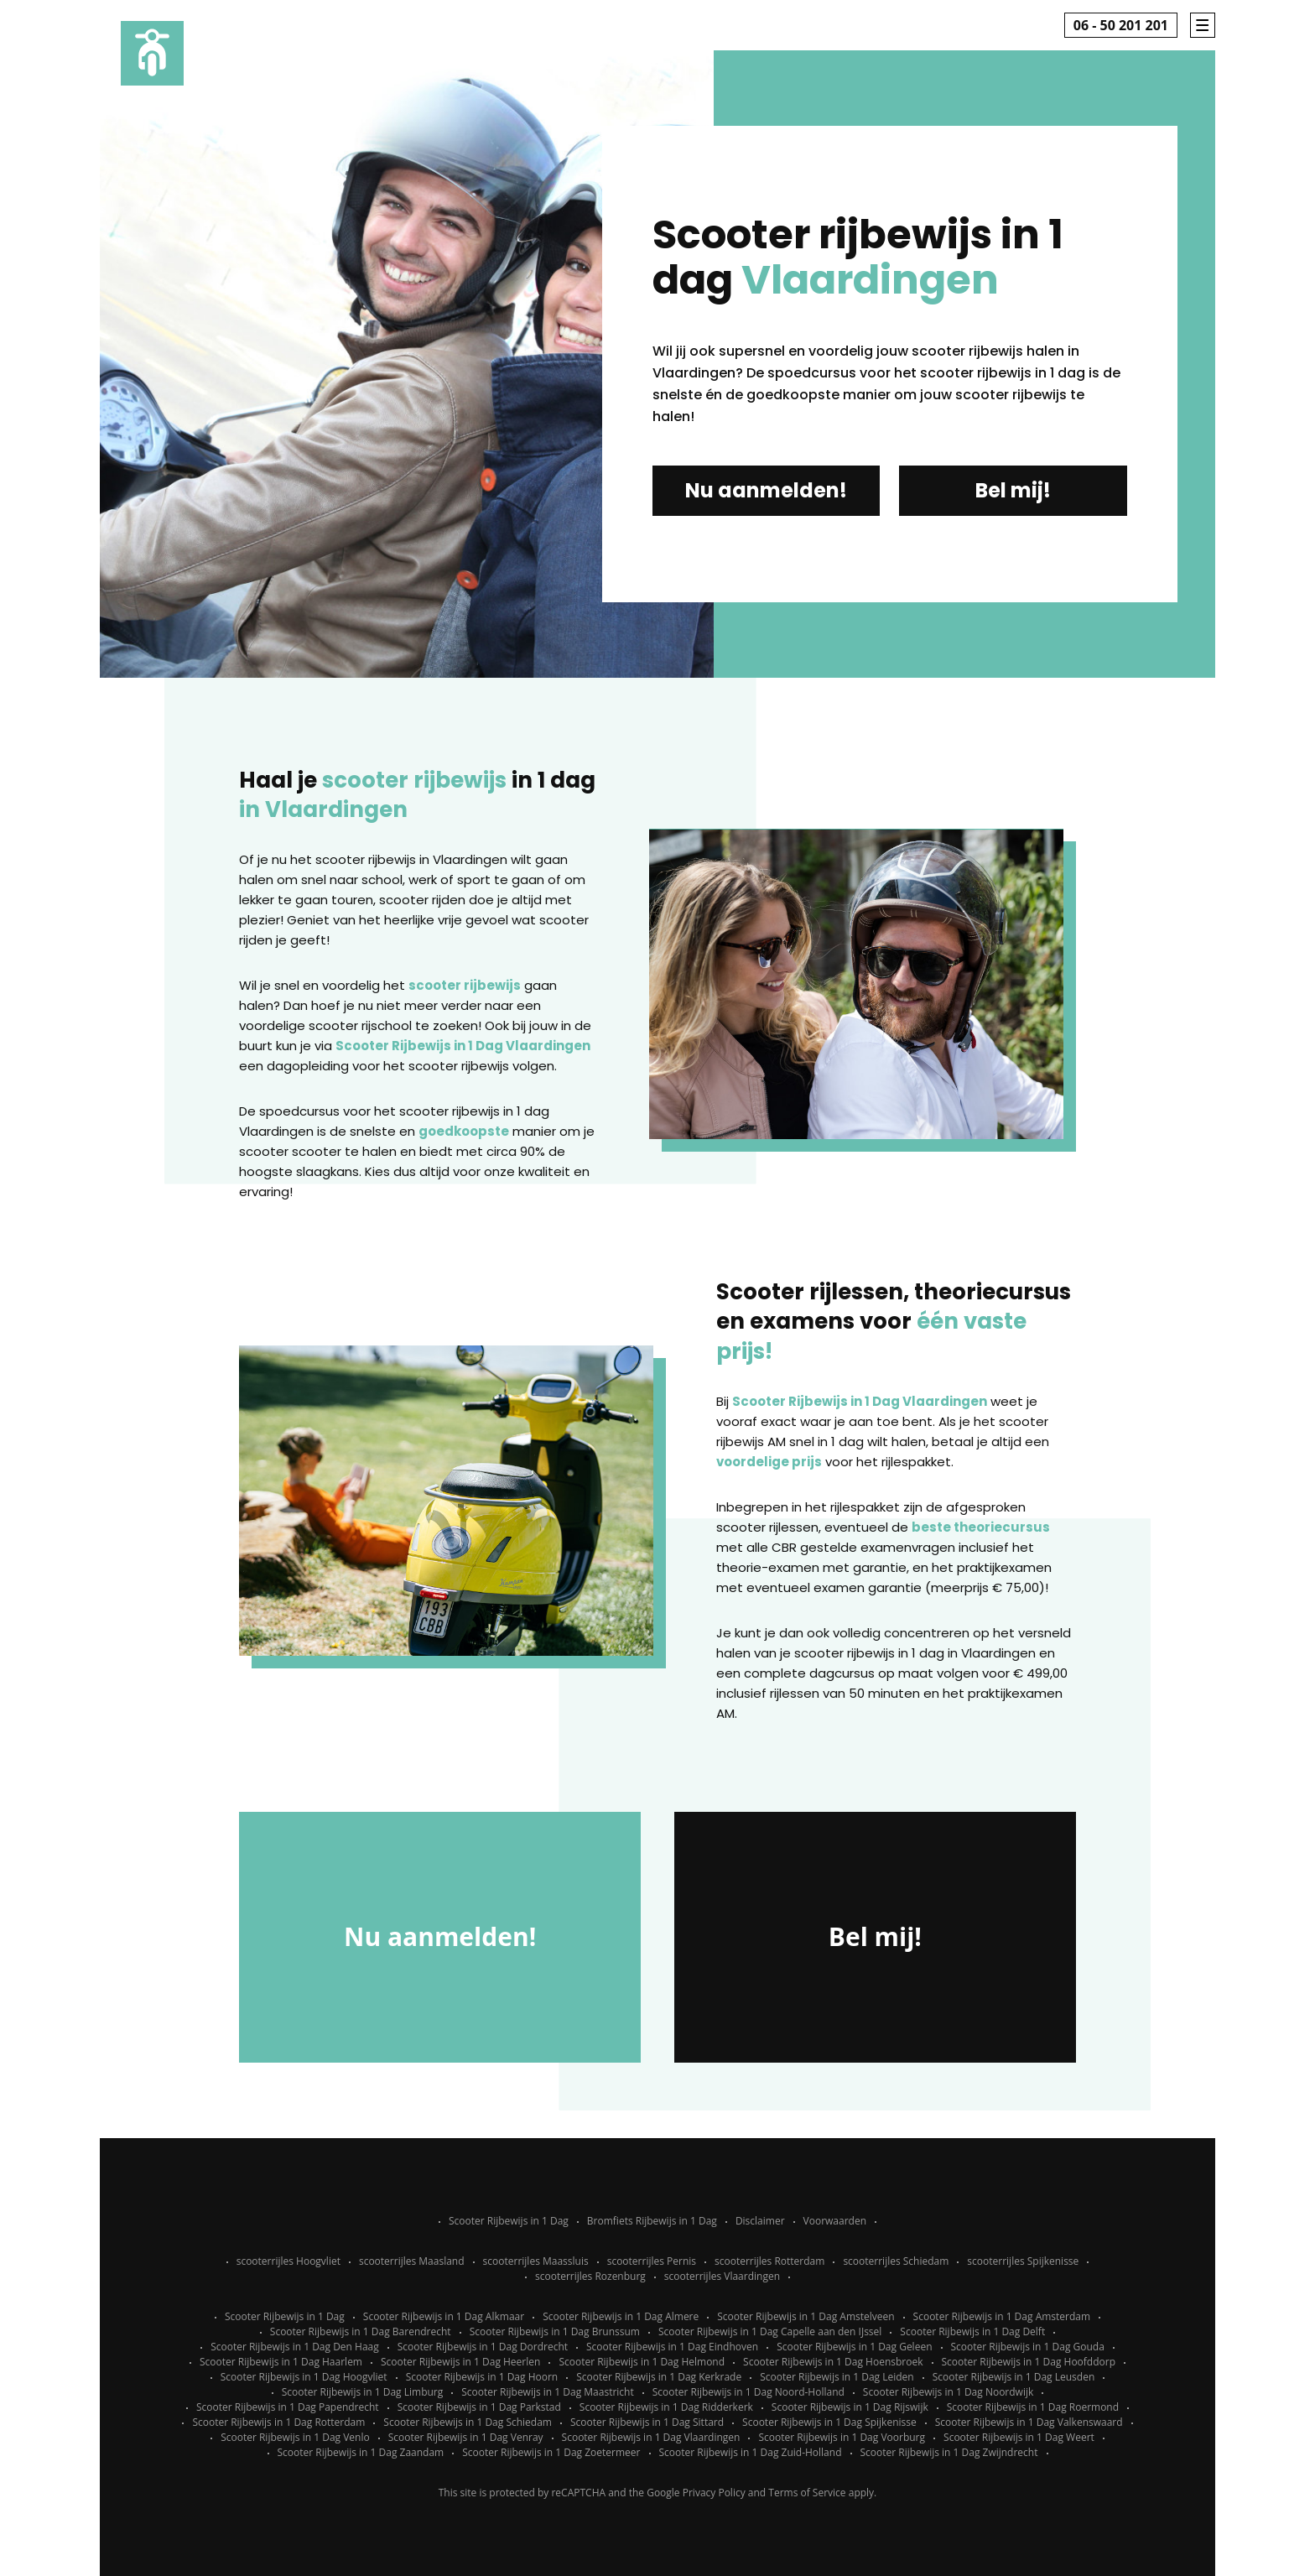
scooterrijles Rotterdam (769, 2261)
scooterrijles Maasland (412, 2261)
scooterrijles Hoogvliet (288, 2261)
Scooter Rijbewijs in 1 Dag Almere (621, 2316)
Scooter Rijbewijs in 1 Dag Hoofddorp (1029, 2362)
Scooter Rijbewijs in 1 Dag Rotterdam (278, 2422)
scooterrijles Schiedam (896, 2261)
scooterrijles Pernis (651, 2261)
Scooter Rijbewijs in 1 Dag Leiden (837, 2377)
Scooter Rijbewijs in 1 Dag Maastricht (547, 2392)
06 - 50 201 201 (1120, 25)
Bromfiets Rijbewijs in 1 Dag (652, 2221)
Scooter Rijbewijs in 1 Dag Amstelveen (805, 2316)
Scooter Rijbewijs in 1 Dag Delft (972, 2331)
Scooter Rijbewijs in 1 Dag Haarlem (281, 2362)
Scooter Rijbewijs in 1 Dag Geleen (854, 2346)
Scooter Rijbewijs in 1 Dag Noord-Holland (748, 2392)
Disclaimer (760, 2221)
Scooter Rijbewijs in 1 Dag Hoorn (482, 2377)
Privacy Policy (714, 2492)
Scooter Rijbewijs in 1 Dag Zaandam (361, 2452)
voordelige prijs (769, 1461)
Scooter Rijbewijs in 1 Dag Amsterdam (1002, 2316)
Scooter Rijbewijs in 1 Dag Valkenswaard (1029, 2422)
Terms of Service (806, 2492)
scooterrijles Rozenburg (590, 2276)
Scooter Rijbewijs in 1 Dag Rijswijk (850, 2407)
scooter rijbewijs (464, 985)
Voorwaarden (834, 2221)
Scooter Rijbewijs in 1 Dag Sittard (647, 2422)
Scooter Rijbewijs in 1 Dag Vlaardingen (462, 1045)
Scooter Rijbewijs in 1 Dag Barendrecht (360, 2331)
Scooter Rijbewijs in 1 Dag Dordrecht (483, 2346)
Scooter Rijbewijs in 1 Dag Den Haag (295, 2346)
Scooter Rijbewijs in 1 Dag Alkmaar (443, 2316)
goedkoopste (463, 1131)
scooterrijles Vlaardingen (722, 2276)
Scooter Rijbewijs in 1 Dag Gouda (1027, 2346)
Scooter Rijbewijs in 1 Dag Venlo (295, 2437)
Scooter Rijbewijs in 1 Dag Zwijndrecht (949, 2452)
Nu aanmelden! (766, 490)
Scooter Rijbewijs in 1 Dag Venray (465, 2437)
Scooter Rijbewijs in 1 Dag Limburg (363, 2392)
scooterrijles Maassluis (536, 2261)
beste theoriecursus (981, 1527)
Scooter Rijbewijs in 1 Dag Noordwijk (948, 2392)
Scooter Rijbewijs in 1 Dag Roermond (1033, 2407)
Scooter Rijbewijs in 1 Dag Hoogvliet (304, 2377)
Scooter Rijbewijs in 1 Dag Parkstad (479, 2407)
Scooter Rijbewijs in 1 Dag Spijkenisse (829, 2422)
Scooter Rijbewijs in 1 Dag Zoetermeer (551, 2452)
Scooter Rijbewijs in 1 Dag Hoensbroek (833, 2362)
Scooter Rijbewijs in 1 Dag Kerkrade (658, 2377)
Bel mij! (1013, 490)
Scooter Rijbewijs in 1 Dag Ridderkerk (666, 2407)
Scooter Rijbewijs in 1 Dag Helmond (642, 2362)
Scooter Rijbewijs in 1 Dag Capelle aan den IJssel (769, 2331)
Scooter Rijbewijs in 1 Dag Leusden (1014, 2377)
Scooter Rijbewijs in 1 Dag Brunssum (555, 2331)
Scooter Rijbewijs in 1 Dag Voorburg (841, 2437)
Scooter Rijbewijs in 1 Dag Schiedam (467, 2422)
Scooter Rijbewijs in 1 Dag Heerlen (460, 2362)
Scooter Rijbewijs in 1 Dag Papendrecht (287, 2407)
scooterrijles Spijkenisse (1023, 2261)
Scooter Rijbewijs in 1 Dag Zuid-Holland (750, 2452)
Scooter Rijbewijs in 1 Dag (509, 2221)
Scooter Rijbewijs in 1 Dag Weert (1018, 2437)
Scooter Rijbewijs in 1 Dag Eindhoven (672, 2346)
